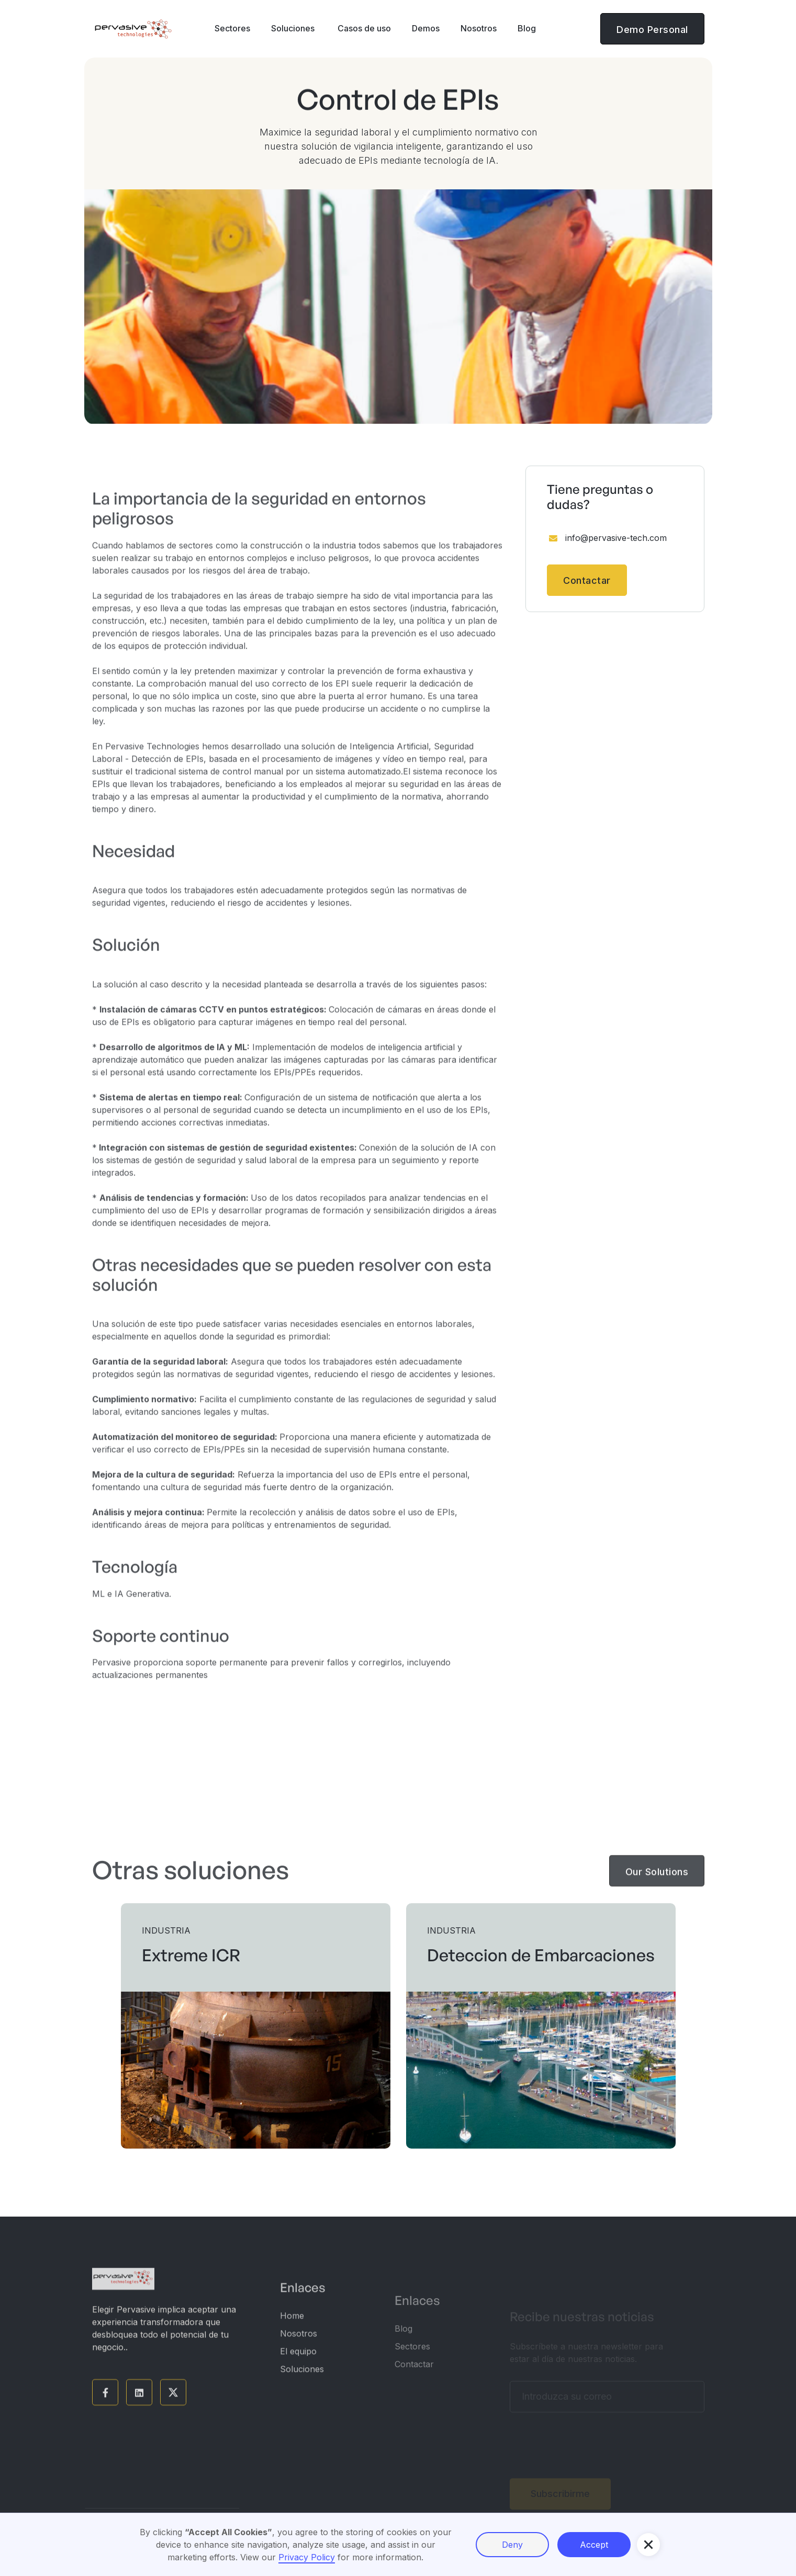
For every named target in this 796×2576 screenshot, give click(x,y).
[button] (232, 28)
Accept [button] (594, 2544)
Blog (527, 28)
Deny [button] (512, 2544)
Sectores (412, 2366)
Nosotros (479, 28)
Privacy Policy (306, 2557)
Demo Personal (652, 29)
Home (292, 2329)
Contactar (587, 580)
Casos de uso (363, 28)
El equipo (298, 2364)
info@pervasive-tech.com (616, 538)
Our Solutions (656, 1879)
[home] (133, 29)
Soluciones (302, 2382)
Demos (426, 28)
